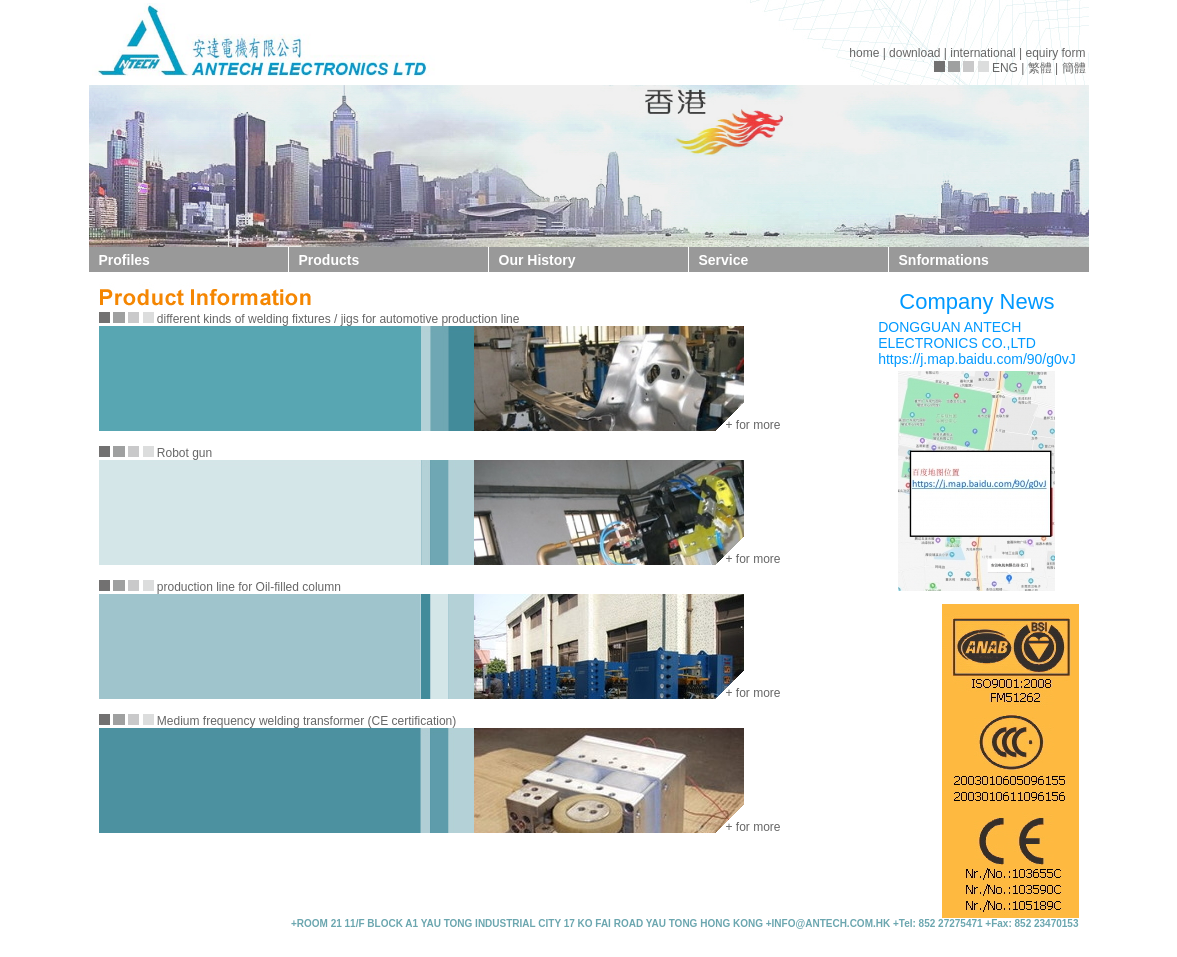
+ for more (753, 425)
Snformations (944, 260)
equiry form (1055, 53)
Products (329, 260)
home (864, 53)
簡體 (1074, 68)
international (982, 53)
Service (724, 260)
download (914, 53)
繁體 (1040, 68)
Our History (537, 260)
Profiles (124, 260)
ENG (1005, 68)
